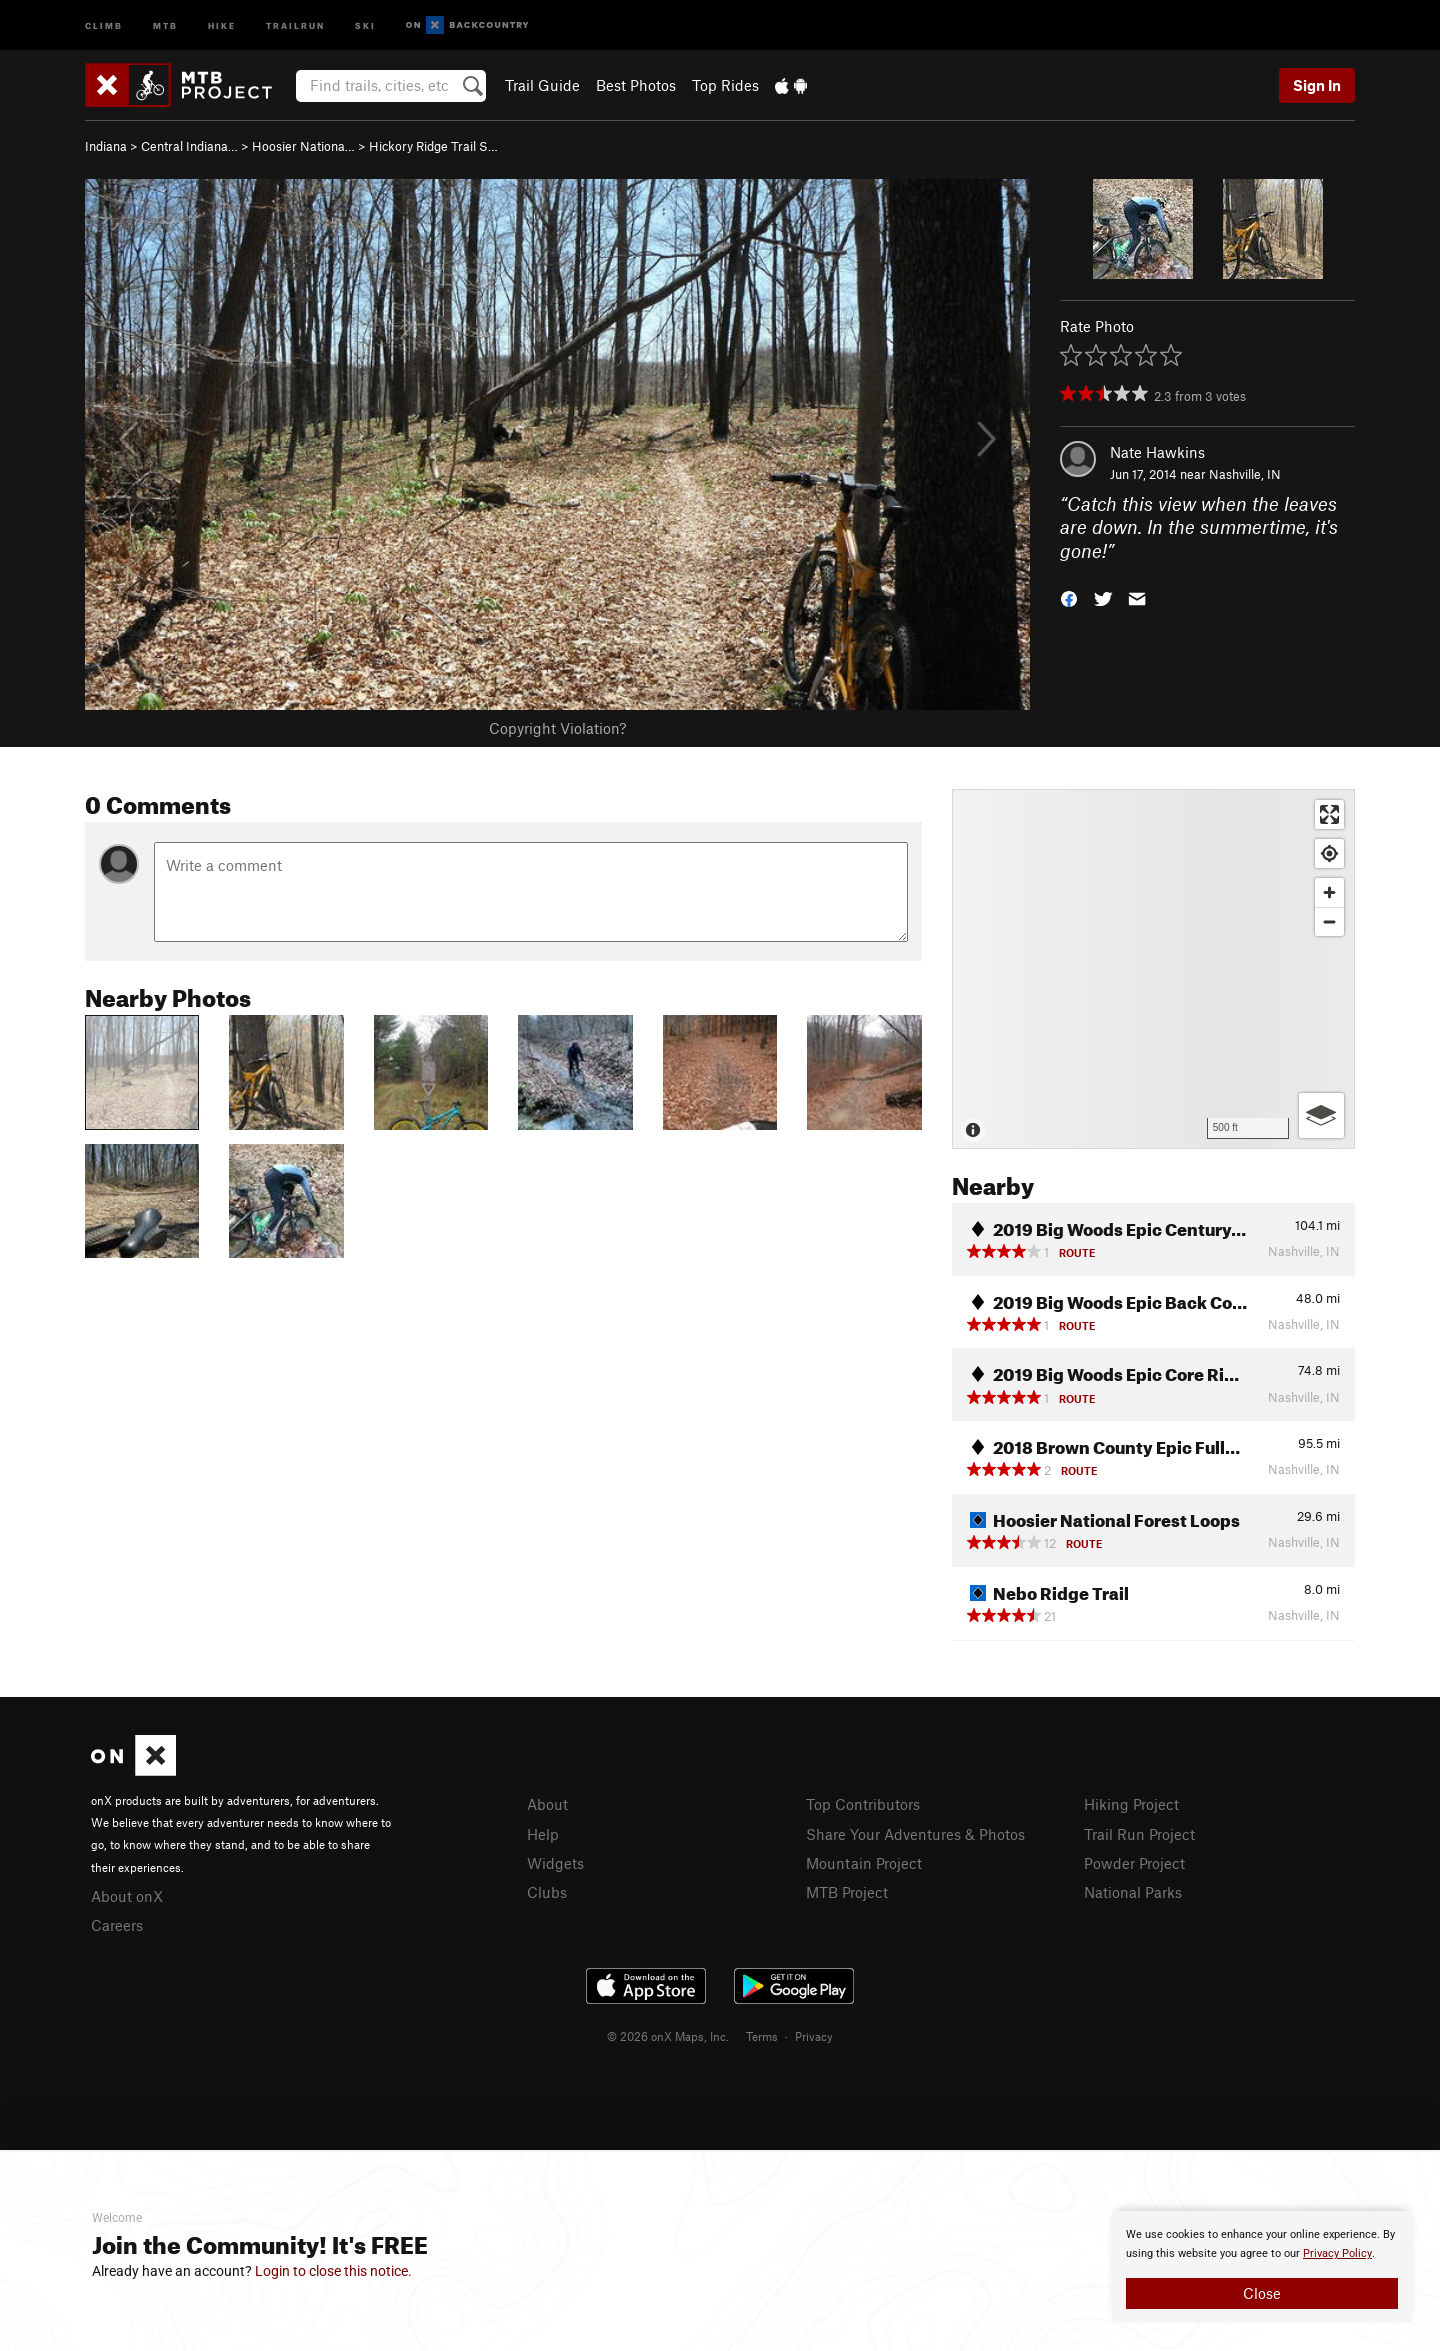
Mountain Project (864, 1863)
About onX (127, 1896)
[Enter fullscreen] (1329, 814)
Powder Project (1134, 1863)
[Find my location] (1329, 853)
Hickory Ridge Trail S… (433, 146)
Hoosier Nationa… (303, 146)
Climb (104, 24)
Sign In (1317, 85)
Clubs (547, 1892)
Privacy (814, 2036)
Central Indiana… (189, 146)
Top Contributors (863, 1804)
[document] (1262, 2267)
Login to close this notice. (333, 2271)
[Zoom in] (1329, 892)
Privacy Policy (1337, 2253)
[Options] (1321, 1115)
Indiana (106, 146)
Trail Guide (542, 85)
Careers (117, 1925)
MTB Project (847, 1892)
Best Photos (636, 85)
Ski (365, 24)
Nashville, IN (1245, 474)
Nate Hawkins (1157, 452)
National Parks (1133, 1892)
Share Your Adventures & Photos (915, 1834)
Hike (222, 24)
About (547, 1804)
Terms (762, 2036)
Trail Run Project (1139, 1834)
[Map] (1153, 969)
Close (1262, 2293)
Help (543, 1834)
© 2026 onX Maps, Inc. (668, 2036)
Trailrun (295, 24)
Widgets (555, 1863)
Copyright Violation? (557, 728)
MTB (165, 24)
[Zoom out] (1329, 921)
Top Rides (725, 85)
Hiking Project (1131, 1804)
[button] (1069, 597)
